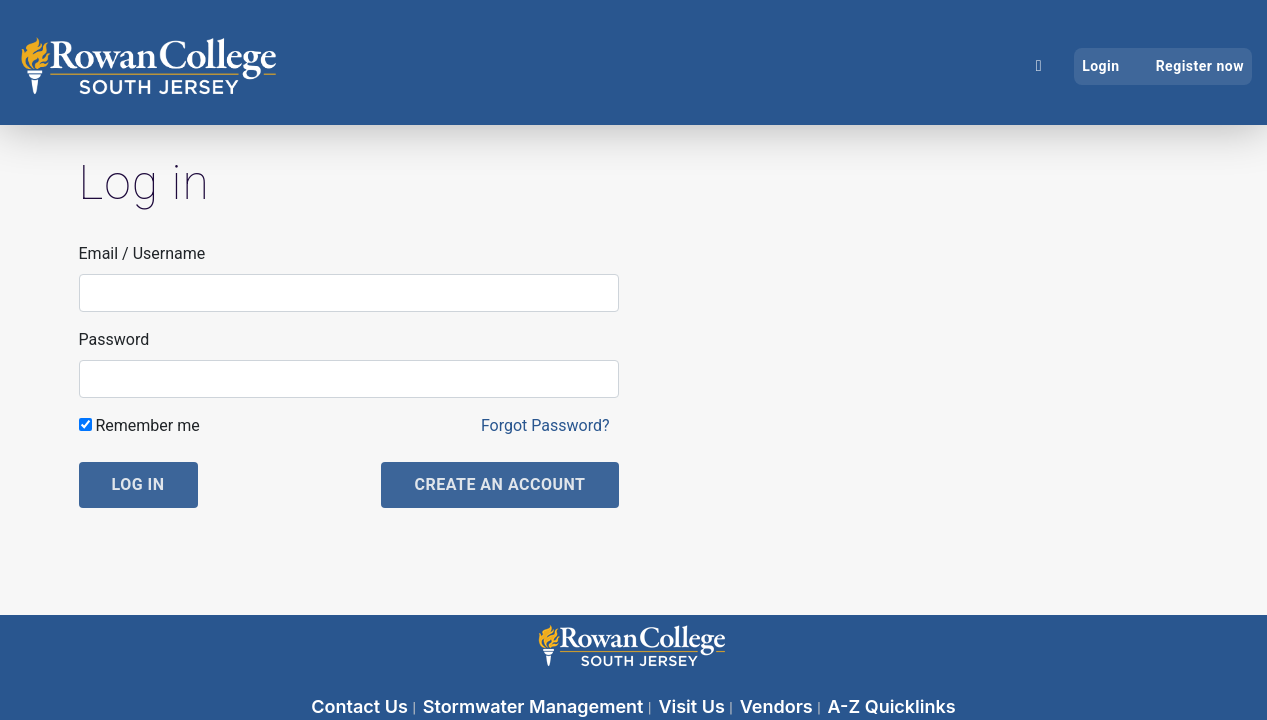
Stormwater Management (535, 706)
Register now (1200, 66)
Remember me (139, 425)
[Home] (1039, 66)
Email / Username (142, 253)
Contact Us (361, 706)
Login (1101, 66)
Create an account (499, 484)
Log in (138, 484)
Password (114, 339)
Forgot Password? (545, 425)
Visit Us (693, 706)
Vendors (778, 706)
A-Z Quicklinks (892, 706)
